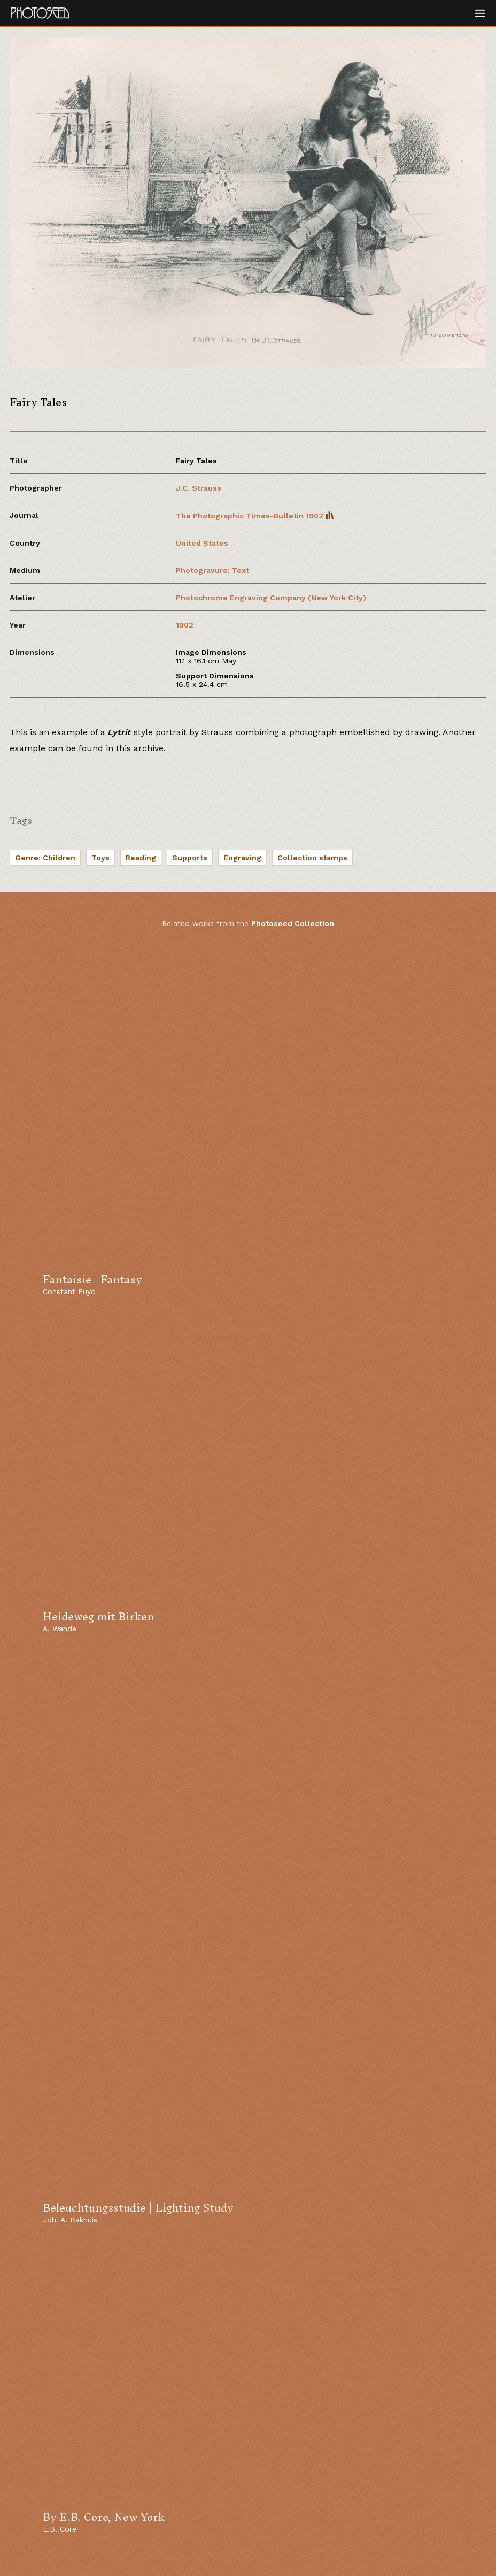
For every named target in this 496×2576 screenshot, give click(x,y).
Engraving (242, 857)
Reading (141, 857)
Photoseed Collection (292, 923)
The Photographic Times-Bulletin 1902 (255, 515)
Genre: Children (45, 857)
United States (202, 543)
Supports (189, 857)
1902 (184, 625)
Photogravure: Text (212, 570)
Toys (100, 857)
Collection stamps (312, 857)
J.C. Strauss (198, 488)
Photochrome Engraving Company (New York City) (271, 597)
